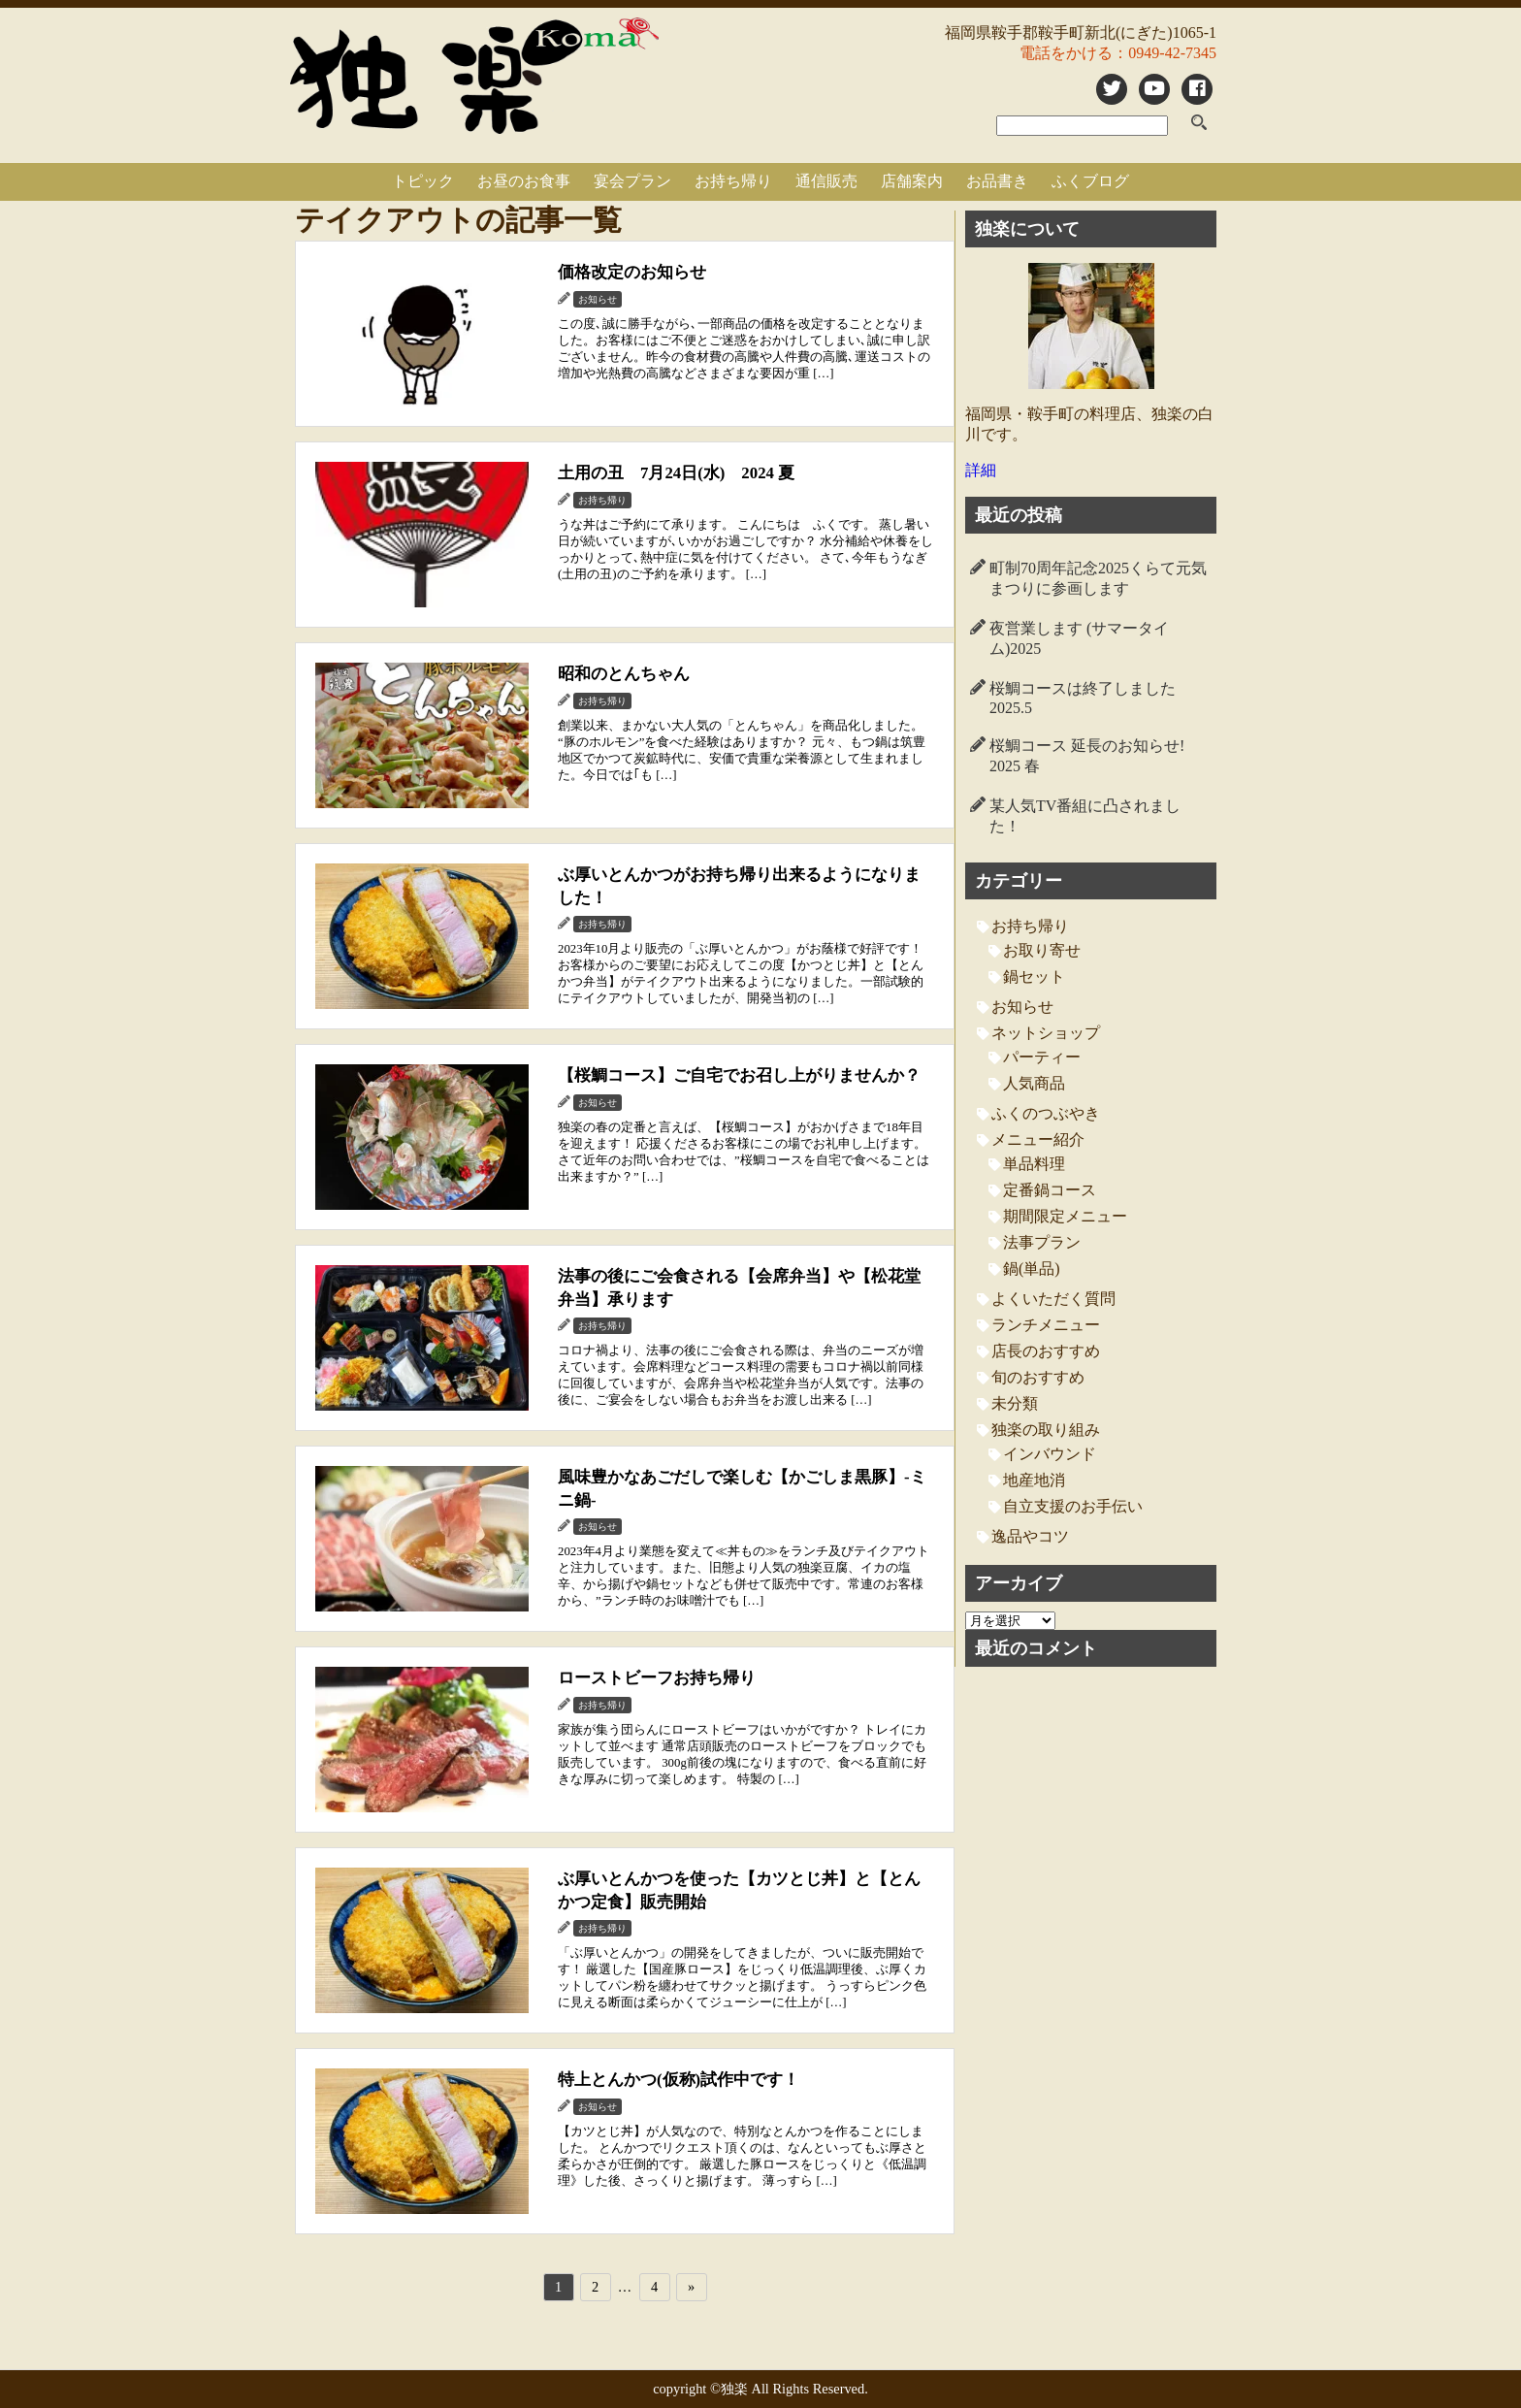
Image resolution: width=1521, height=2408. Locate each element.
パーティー (1042, 1057)
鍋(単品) (1031, 1268)
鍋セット (1034, 976)
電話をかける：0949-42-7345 (1117, 53)
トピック (423, 181)
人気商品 (1034, 1083)
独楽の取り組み (1045, 1429)
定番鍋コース (1049, 1190)
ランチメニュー (1045, 1325)
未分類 (1014, 1403)
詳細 (980, 470)
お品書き (997, 181)
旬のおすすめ (1037, 1377)
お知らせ (1022, 1006)
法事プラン (1042, 1242)
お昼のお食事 (523, 181)
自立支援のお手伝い (1073, 1506)
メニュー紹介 (1037, 1139)
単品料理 (1034, 1163)
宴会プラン (632, 181)
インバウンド (1049, 1454)
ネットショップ (1045, 1033)
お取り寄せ (1042, 950)
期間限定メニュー (1065, 1216)
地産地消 (1034, 1480)
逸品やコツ (1030, 1536)
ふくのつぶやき (1045, 1113)
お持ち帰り (733, 181)
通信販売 (826, 181)
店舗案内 (912, 181)
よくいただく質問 (1053, 1298)
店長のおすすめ (1045, 1351)
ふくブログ (1090, 181)
